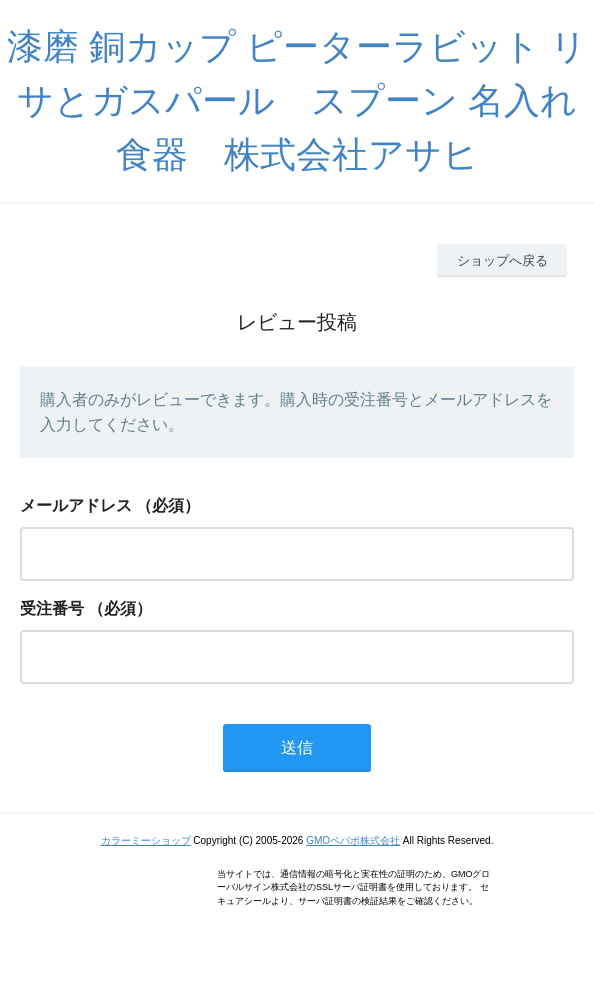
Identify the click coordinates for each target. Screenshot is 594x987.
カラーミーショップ (146, 840)
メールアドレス (76, 505)
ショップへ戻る (502, 260)
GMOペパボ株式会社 (353, 840)
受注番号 (52, 608)
